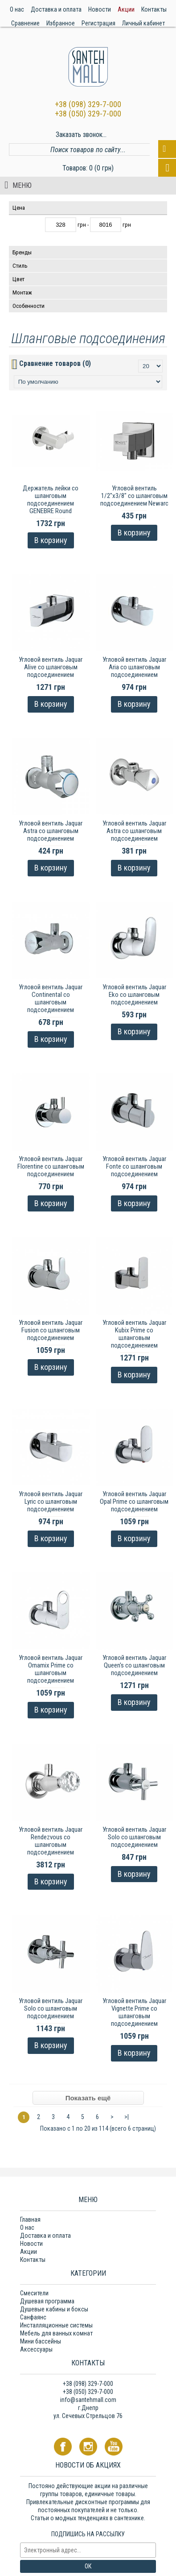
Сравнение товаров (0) (55, 363)
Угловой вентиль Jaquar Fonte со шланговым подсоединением (134, 1166)
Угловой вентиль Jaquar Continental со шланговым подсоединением (50, 998)
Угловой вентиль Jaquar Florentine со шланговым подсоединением (50, 1166)
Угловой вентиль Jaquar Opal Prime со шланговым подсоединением (134, 1501)
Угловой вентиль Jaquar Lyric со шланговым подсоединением (50, 1501)
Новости (31, 2243)
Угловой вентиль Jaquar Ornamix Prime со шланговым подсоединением (50, 1669)
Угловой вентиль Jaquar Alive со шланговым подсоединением (50, 667)
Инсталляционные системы (56, 2325)
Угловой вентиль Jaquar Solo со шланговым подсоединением (134, 1837)
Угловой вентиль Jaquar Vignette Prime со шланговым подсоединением (134, 2012)
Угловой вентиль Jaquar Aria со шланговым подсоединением (134, 667)
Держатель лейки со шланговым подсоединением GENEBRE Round (50, 499)
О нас (27, 2227)
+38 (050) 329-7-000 (88, 113)
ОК (88, 2566)
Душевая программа (47, 2301)
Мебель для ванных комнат (56, 2333)
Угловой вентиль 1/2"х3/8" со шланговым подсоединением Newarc (134, 495)
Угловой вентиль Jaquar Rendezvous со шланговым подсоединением (50, 1840)
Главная (30, 2219)
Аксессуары (36, 2349)
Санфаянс (33, 2317)
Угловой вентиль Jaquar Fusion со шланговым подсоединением (50, 1330)
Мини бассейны (40, 2341)
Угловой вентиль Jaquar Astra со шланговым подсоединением (50, 830)
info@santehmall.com (88, 2399)
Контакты (32, 2259)
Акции (28, 2251)
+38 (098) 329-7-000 (88, 104)
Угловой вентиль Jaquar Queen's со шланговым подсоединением (134, 1665)
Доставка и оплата (45, 2235)
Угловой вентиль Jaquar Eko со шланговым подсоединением (134, 994)
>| (126, 2116)
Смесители (34, 2293)
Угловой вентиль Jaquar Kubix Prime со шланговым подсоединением (134, 1334)
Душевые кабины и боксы (54, 2309)
